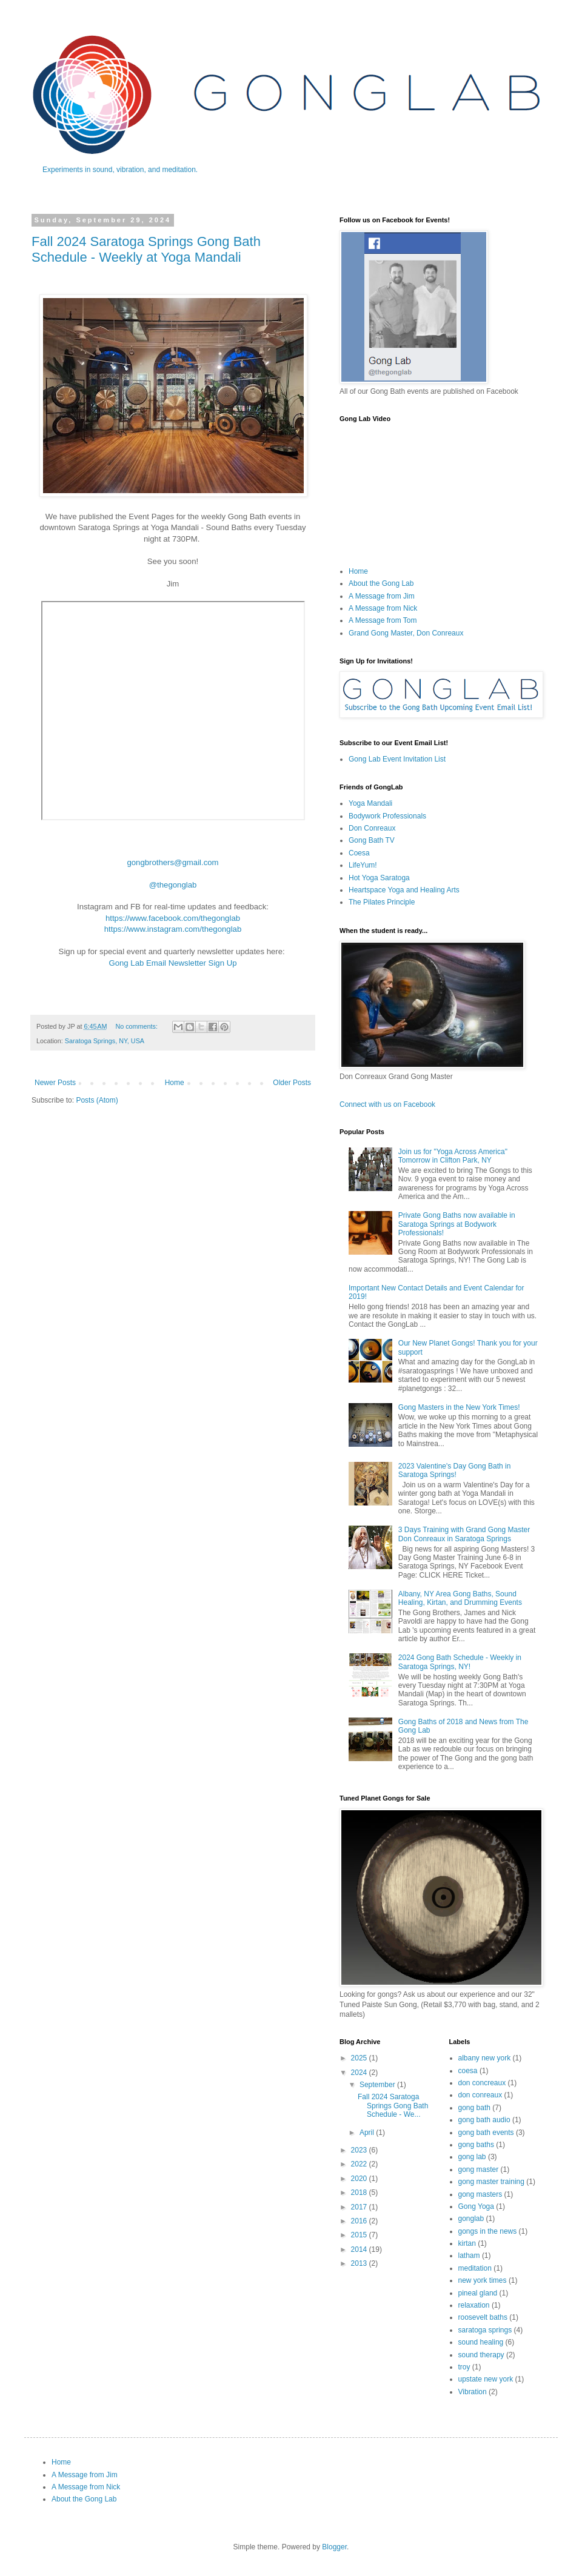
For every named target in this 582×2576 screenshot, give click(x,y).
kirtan (467, 2243)
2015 (360, 2235)
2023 (360, 2150)
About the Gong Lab (381, 583)
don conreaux (480, 2095)
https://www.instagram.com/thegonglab (173, 929)
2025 (360, 2058)
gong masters (480, 2194)
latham (469, 2255)
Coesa (359, 853)
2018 (360, 2192)
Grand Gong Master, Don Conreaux (406, 633)
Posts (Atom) (97, 1100)
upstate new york (485, 2379)
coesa (468, 2070)
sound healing (481, 2342)
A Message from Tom (383, 620)
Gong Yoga (476, 2206)
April (368, 2132)
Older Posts (292, 1082)
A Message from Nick (383, 608)
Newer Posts (55, 1082)
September (378, 2084)
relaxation (474, 2305)
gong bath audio (484, 2120)
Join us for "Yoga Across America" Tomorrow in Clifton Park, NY (452, 1155)
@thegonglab (173, 884)
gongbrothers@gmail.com (172, 862)
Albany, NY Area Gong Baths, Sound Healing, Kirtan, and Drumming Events (460, 1598)
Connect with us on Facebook (387, 1104)
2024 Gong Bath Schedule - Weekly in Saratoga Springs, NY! (459, 1661)
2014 (360, 2249)
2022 (360, 2164)
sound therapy (481, 2355)
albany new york (484, 2058)
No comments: (137, 1026)
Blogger (334, 2547)
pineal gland (478, 2293)
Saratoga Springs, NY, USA (104, 1040)
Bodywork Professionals (387, 816)
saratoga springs (485, 2330)
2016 (360, 2221)
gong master (478, 2169)
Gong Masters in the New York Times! (459, 1407)
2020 (360, 2178)
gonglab (471, 2218)
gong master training (491, 2181)
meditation (475, 2268)
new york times (482, 2280)
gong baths (476, 2144)
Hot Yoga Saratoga (379, 878)
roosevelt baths (482, 2317)
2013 (360, 2263)
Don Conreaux (372, 828)
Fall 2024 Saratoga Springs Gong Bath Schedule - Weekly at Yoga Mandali (146, 249)
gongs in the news (487, 2231)
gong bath (474, 2107)
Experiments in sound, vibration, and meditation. (120, 169)
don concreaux (482, 2083)
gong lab (472, 2157)
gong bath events (486, 2132)
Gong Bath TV (372, 840)
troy (464, 2367)
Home (174, 1082)
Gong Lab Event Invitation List (397, 759)
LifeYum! (363, 865)
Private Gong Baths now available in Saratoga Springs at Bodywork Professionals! (456, 1224)
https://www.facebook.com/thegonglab (172, 918)
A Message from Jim (382, 596)
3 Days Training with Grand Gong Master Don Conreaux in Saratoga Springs (464, 1533)
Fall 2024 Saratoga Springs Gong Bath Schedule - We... (393, 2106)
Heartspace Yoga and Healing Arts (404, 890)
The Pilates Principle (382, 902)
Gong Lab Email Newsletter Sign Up (172, 963)
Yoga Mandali (370, 803)
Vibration (472, 2392)
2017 (360, 2207)
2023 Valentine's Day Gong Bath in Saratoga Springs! (454, 1470)
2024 (360, 2072)
